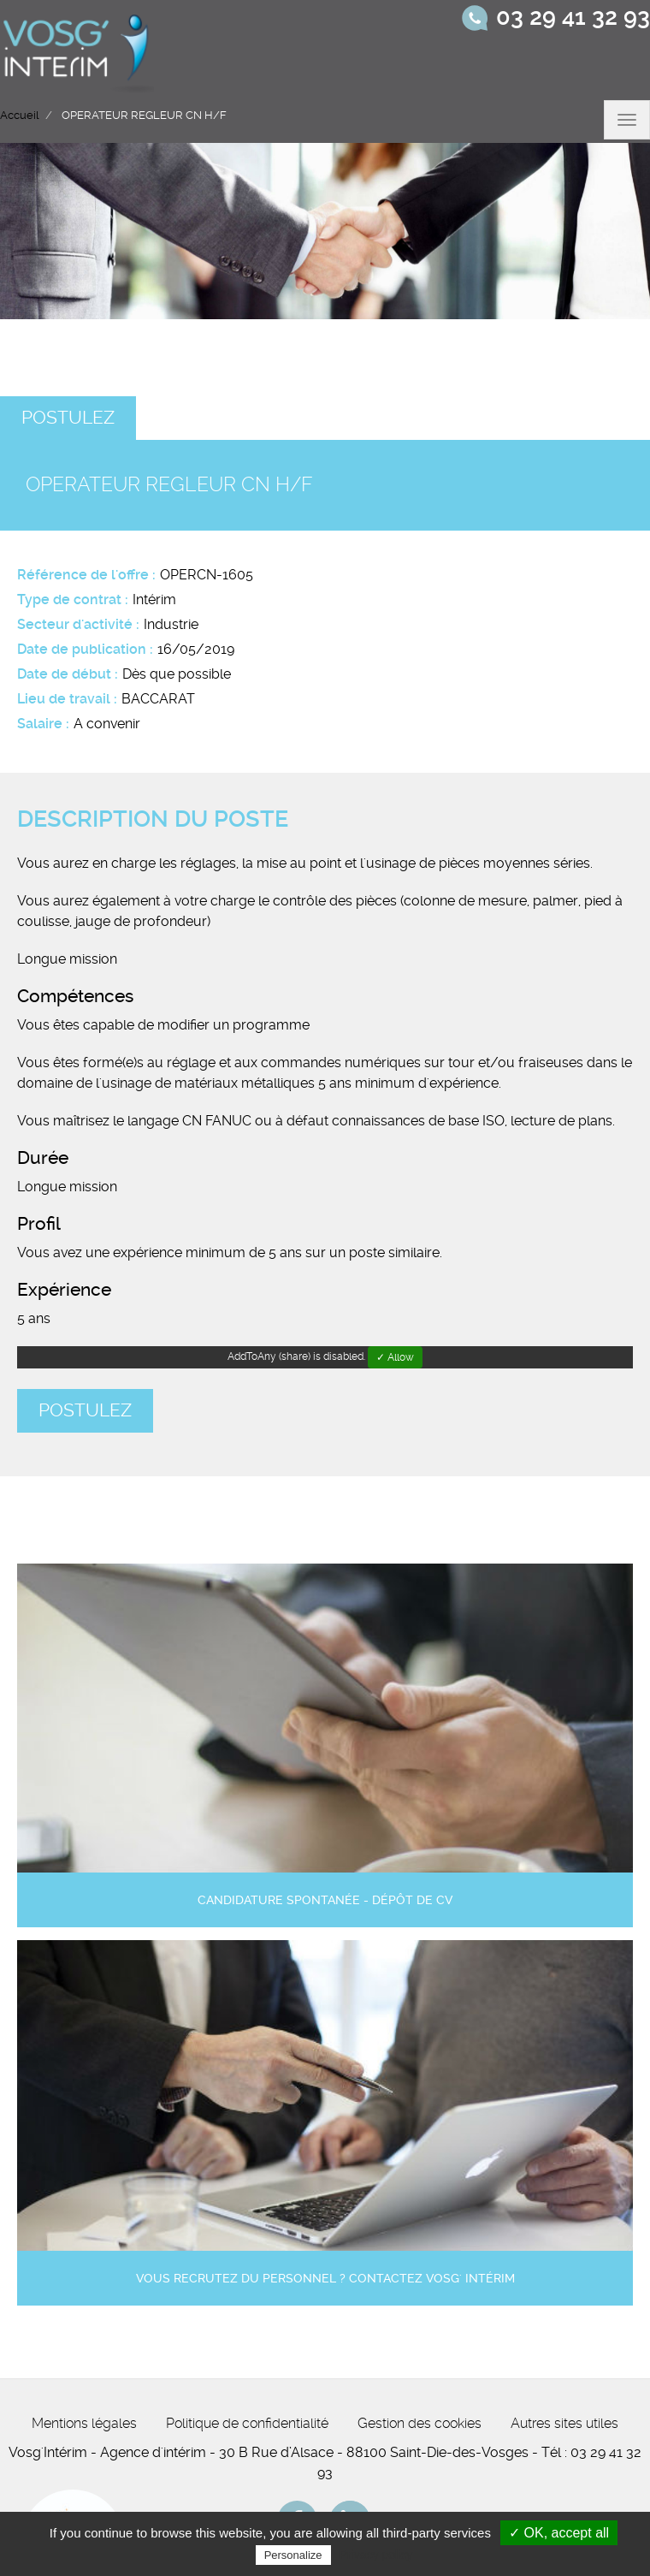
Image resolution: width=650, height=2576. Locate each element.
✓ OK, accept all (559, 2533)
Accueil (19, 115)
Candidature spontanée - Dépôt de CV (325, 1900)
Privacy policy (376, 2554)
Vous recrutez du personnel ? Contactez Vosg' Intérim (325, 2278)
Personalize (293, 2555)
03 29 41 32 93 (573, 17)
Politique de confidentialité (247, 2423)
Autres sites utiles (564, 2423)
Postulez (68, 417)
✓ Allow (395, 1357)
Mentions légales (84, 2423)
